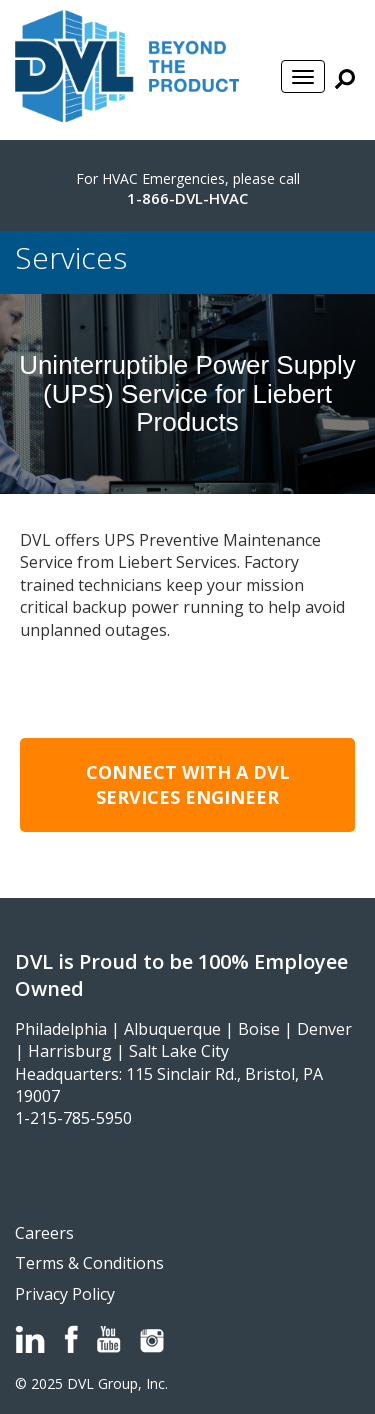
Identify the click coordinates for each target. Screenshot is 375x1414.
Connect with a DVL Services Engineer (188, 784)
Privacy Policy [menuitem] (65, 1294)
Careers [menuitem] (44, 1233)
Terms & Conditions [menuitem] (89, 1263)
